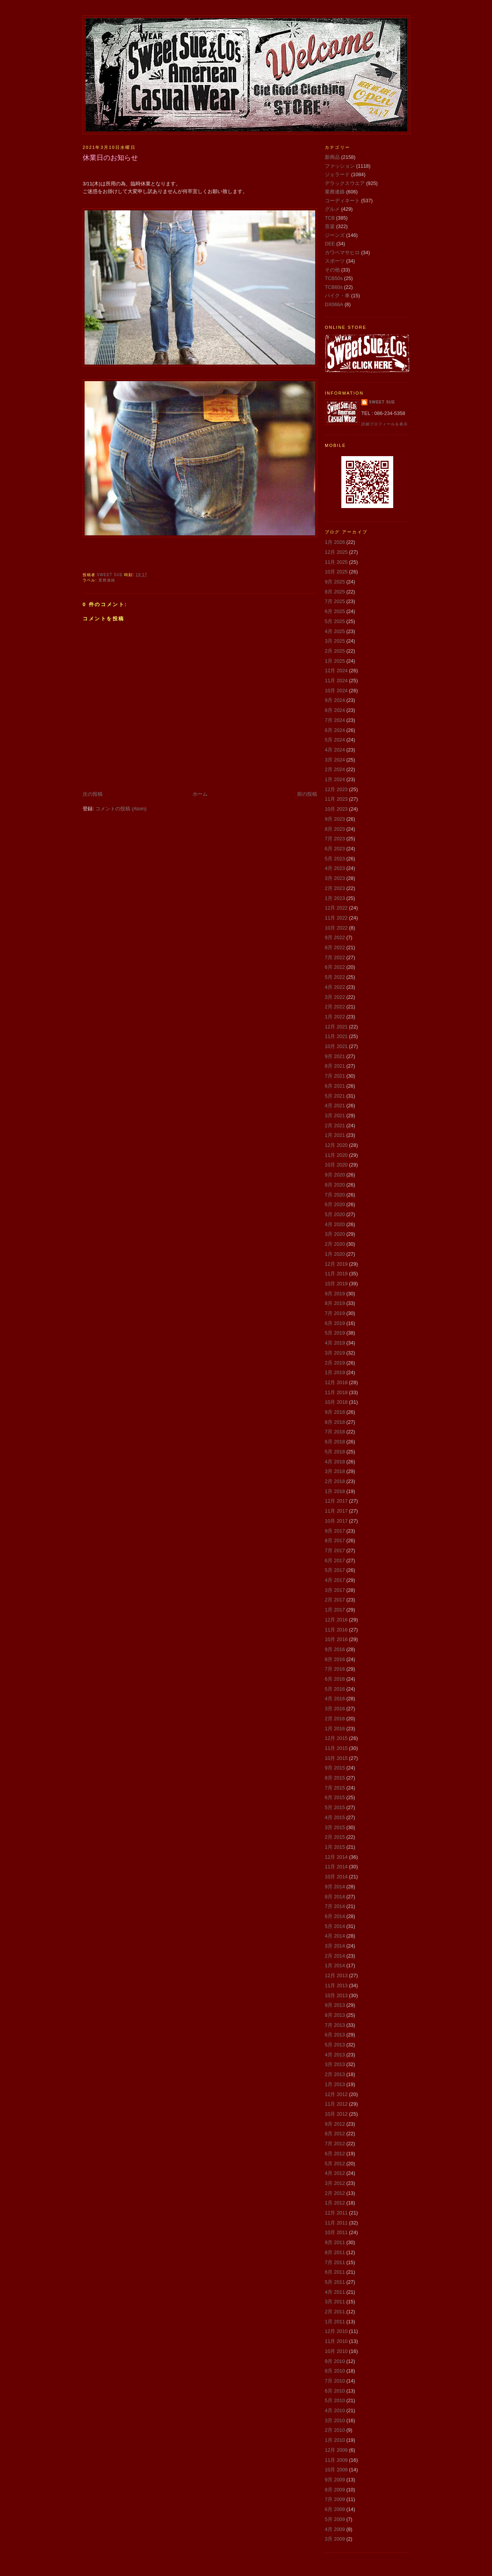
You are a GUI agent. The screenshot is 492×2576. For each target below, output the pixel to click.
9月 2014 (335, 1887)
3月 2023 (335, 878)
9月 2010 (335, 2361)
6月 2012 (335, 2153)
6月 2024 (335, 730)
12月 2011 (336, 2213)
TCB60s (333, 287)
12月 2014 (336, 1857)
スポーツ (335, 261)
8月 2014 (335, 1897)
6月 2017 (335, 1560)
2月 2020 (335, 1244)
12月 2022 (336, 908)
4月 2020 (335, 1224)
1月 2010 (335, 2440)
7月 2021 (335, 1076)
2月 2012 (335, 2193)
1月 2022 (335, 1017)
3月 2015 (335, 1827)
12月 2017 (336, 1501)
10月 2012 (336, 2114)
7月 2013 (335, 2025)
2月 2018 (335, 1481)
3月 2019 (335, 1353)
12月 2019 (336, 1264)
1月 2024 (335, 779)
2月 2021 (335, 1125)
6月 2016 (335, 1679)
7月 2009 (335, 2499)
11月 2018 (336, 1392)
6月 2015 (335, 1797)
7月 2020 (335, 1195)
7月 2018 (335, 1432)
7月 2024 (335, 720)
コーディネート (342, 200)
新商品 (332, 157)
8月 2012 (335, 2133)
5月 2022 (335, 977)
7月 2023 (335, 838)
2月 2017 (335, 1600)
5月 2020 (335, 1214)
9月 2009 (335, 2480)
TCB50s (333, 278)
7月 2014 (335, 1906)
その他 (332, 270)
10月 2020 (336, 1165)
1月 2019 (335, 1372)
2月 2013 (335, 2074)
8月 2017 (335, 1540)
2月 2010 (335, 2430)
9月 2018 (335, 1412)
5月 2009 (335, 2519)
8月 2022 (335, 947)
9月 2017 (335, 1531)
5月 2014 (335, 1926)
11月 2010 (336, 2341)
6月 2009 (335, 2509)
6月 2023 (335, 848)
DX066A (334, 304)
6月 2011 (335, 2272)
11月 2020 (336, 1155)
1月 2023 (335, 898)
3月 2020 (335, 1234)
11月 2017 (336, 1511)
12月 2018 (336, 1382)
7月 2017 (335, 1550)
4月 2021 (335, 1105)
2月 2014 (335, 1956)
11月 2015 (336, 1748)
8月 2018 (335, 1422)
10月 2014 (336, 1877)
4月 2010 (335, 2410)
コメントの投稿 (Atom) (120, 808)
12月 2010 (336, 2331)
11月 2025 (336, 562)
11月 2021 (336, 1036)
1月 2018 (335, 1491)
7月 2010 (335, 2381)
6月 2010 (335, 2391)
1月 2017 (335, 1610)
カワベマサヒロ (342, 252)
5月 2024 (335, 740)
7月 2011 (335, 2262)
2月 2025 (335, 651)
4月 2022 (335, 987)
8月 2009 (335, 2490)
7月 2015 (335, 1788)
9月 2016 (335, 1649)
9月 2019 (335, 1293)
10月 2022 (336, 928)
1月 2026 (335, 542)
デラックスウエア (345, 183)
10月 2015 (336, 1758)
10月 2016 (336, 1639)
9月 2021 (335, 1056)
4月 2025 (335, 631)
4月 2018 (335, 1462)
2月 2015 (335, 1837)
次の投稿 (93, 794)
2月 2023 (335, 888)
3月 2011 (335, 2301)
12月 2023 (336, 789)
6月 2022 (335, 967)
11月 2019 (336, 1273)
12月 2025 (336, 552)
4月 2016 (335, 1698)
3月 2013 (335, 2064)
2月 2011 (335, 2311)
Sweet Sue (382, 402)
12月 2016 (336, 1620)
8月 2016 (335, 1659)
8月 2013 (335, 2015)
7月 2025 (335, 601)
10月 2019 (336, 1283)
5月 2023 (335, 858)
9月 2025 (335, 582)
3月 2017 (335, 1590)
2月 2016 (335, 1718)
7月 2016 (335, 1669)
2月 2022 (335, 1007)
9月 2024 (335, 700)
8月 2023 (335, 829)
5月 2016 (335, 1689)
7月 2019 (335, 1313)
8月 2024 (335, 710)
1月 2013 (335, 2084)
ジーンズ (335, 235)
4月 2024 (335, 750)
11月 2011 (336, 2223)
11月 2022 (336, 918)
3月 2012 (335, 2183)
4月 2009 (335, 2529)
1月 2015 (335, 1847)
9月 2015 (335, 1768)
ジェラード (337, 174)
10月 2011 (336, 2232)
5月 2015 (335, 1807)
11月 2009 (336, 2460)
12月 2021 (336, 1027)
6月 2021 (335, 1086)
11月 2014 (336, 1867)
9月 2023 (335, 819)
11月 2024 (336, 680)
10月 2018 (336, 1402)
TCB (330, 218)
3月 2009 (335, 2539)
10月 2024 (336, 690)
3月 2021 (335, 1115)
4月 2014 (335, 1936)
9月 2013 (335, 2005)
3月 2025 (335, 641)
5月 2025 (335, 621)
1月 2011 (335, 2321)
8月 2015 (335, 1778)
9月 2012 (335, 2124)
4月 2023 (335, 868)
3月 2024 (335, 760)
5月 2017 (335, 1570)
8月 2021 (335, 1066)
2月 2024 (335, 769)
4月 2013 (335, 2055)
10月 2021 (336, 1046)
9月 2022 (335, 937)
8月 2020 (335, 1185)
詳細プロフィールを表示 (384, 424)
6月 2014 (335, 1916)
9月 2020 (335, 1175)
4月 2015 (335, 1817)
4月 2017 (335, 1580)
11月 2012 (336, 2104)
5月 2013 (335, 2045)
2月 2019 (335, 1363)
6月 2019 (335, 1323)
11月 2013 (336, 1985)
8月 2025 (335, 592)
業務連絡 (106, 580)
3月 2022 (335, 997)
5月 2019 (335, 1333)
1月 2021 (335, 1135)
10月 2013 (336, 1995)
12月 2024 (336, 670)
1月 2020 (335, 1254)
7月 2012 (335, 2143)
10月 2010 (336, 2351)
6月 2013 (335, 2035)
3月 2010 (335, 2420)
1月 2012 (335, 2203)
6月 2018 (335, 1442)
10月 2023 (336, 809)
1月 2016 (335, 1728)
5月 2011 (335, 2282)
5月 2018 (335, 1452)
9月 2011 (335, 2242)
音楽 (330, 226)
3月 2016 (335, 1708)
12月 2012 (336, 2094)
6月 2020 (335, 1204)
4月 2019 (335, 1343)
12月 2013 (336, 1975)
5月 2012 (335, 2163)
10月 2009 (336, 2470)
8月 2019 (335, 1303)
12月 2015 (336, 1738)
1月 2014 (335, 1965)
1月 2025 (335, 661)
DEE (330, 244)
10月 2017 (336, 1521)
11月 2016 (336, 1630)
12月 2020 (336, 1145)
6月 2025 (335, 611)
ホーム (200, 794)
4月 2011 (335, 2292)
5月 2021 (335, 1096)
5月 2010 (335, 2400)
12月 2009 (336, 2450)
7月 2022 (335, 957)
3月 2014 (335, 1946)
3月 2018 (335, 1471)
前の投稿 (307, 794)
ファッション (340, 166)
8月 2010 (335, 2371)
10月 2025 (336, 572)
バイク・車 (337, 295)
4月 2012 (335, 2173)
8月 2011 (335, 2252)
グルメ (332, 209)
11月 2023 (336, 799)
